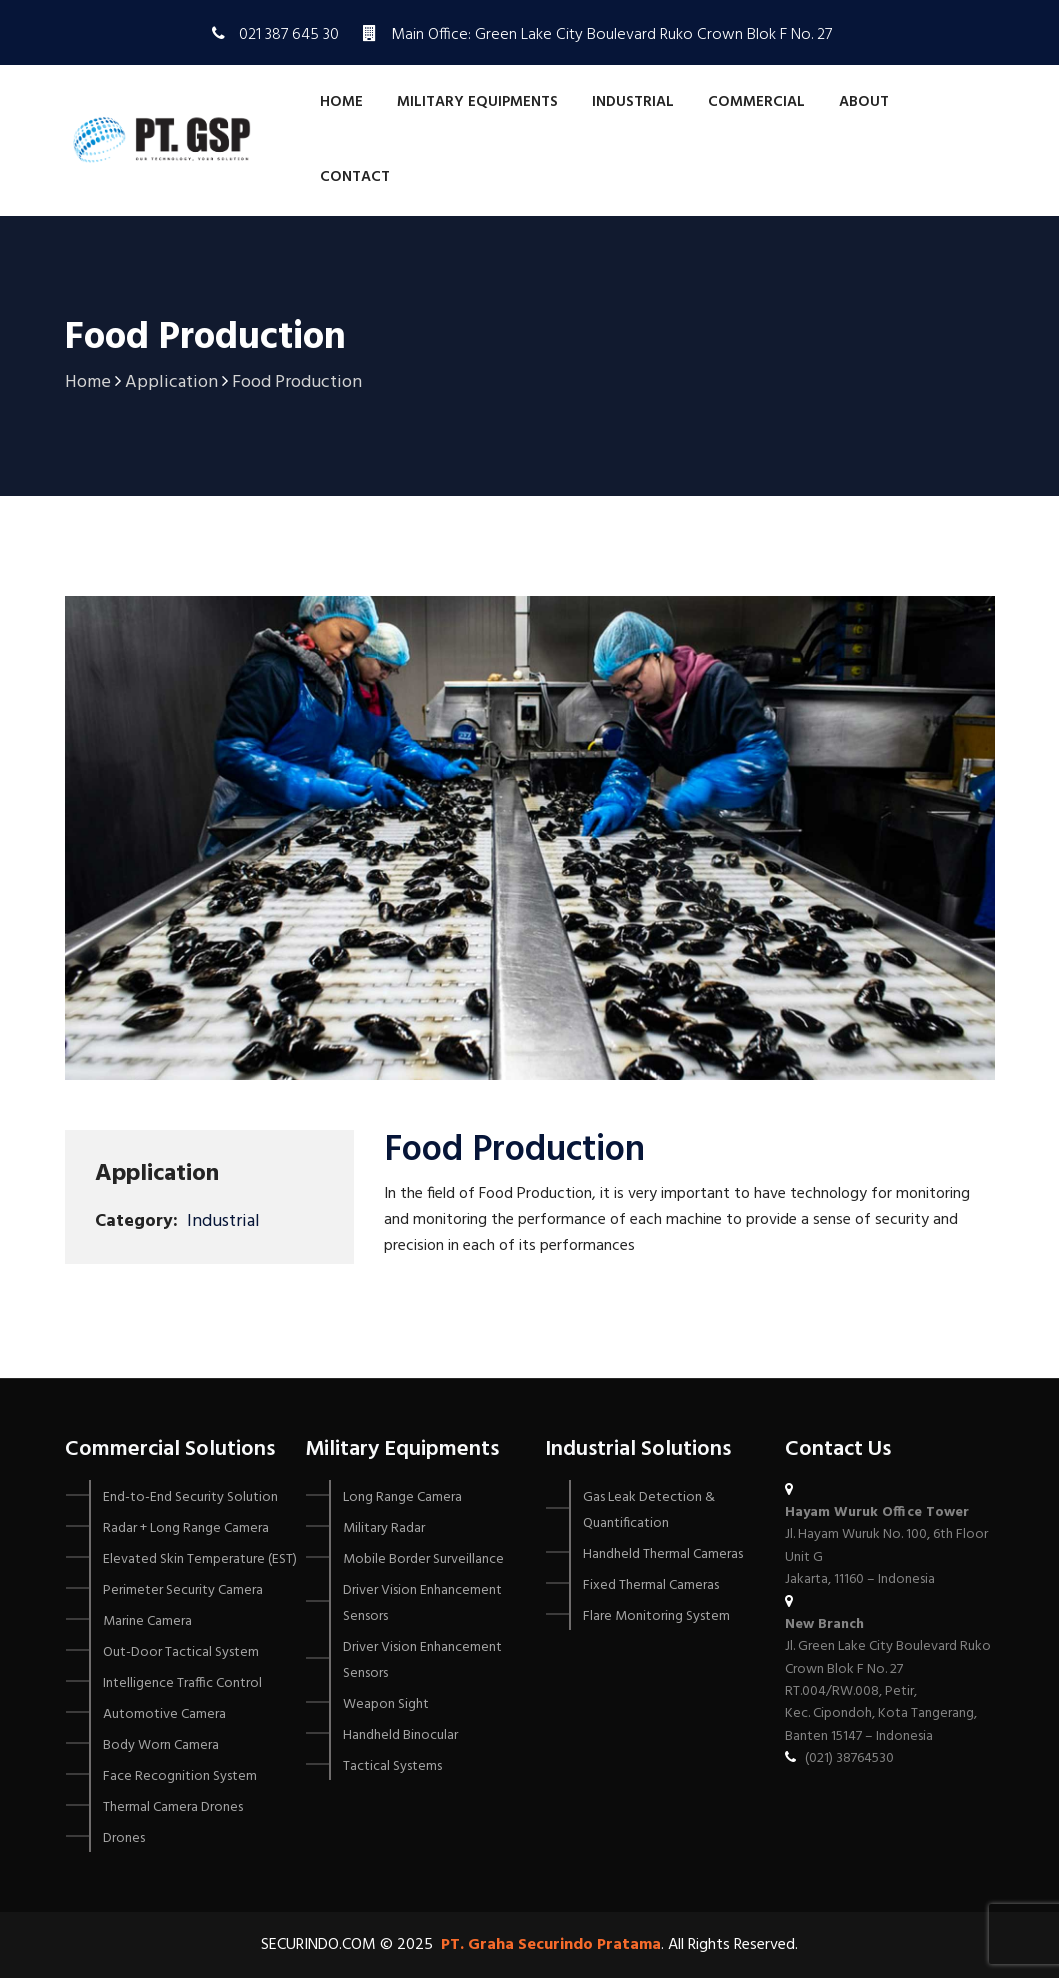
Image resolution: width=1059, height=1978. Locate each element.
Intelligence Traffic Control (182, 1683)
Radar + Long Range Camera (186, 1528)
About (864, 102)
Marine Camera (147, 1621)
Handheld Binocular (400, 1735)
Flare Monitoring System (656, 1616)
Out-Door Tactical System (181, 1652)
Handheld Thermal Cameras (663, 1554)
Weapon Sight (386, 1704)
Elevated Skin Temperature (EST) (200, 1559)
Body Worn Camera (161, 1745)
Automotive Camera (164, 1714)
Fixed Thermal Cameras (651, 1585)
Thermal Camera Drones (173, 1807)
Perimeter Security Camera (183, 1590)
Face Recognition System (180, 1776)
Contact (355, 177)
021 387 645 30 (289, 35)
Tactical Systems (392, 1766)
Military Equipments (477, 102)
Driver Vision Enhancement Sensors (422, 1603)
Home (341, 102)
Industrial (633, 102)
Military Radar (384, 1528)
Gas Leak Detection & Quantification (649, 1510)
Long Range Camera (402, 1497)
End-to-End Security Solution (190, 1497)
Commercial (756, 102)
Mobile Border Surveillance (423, 1559)
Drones (124, 1838)
